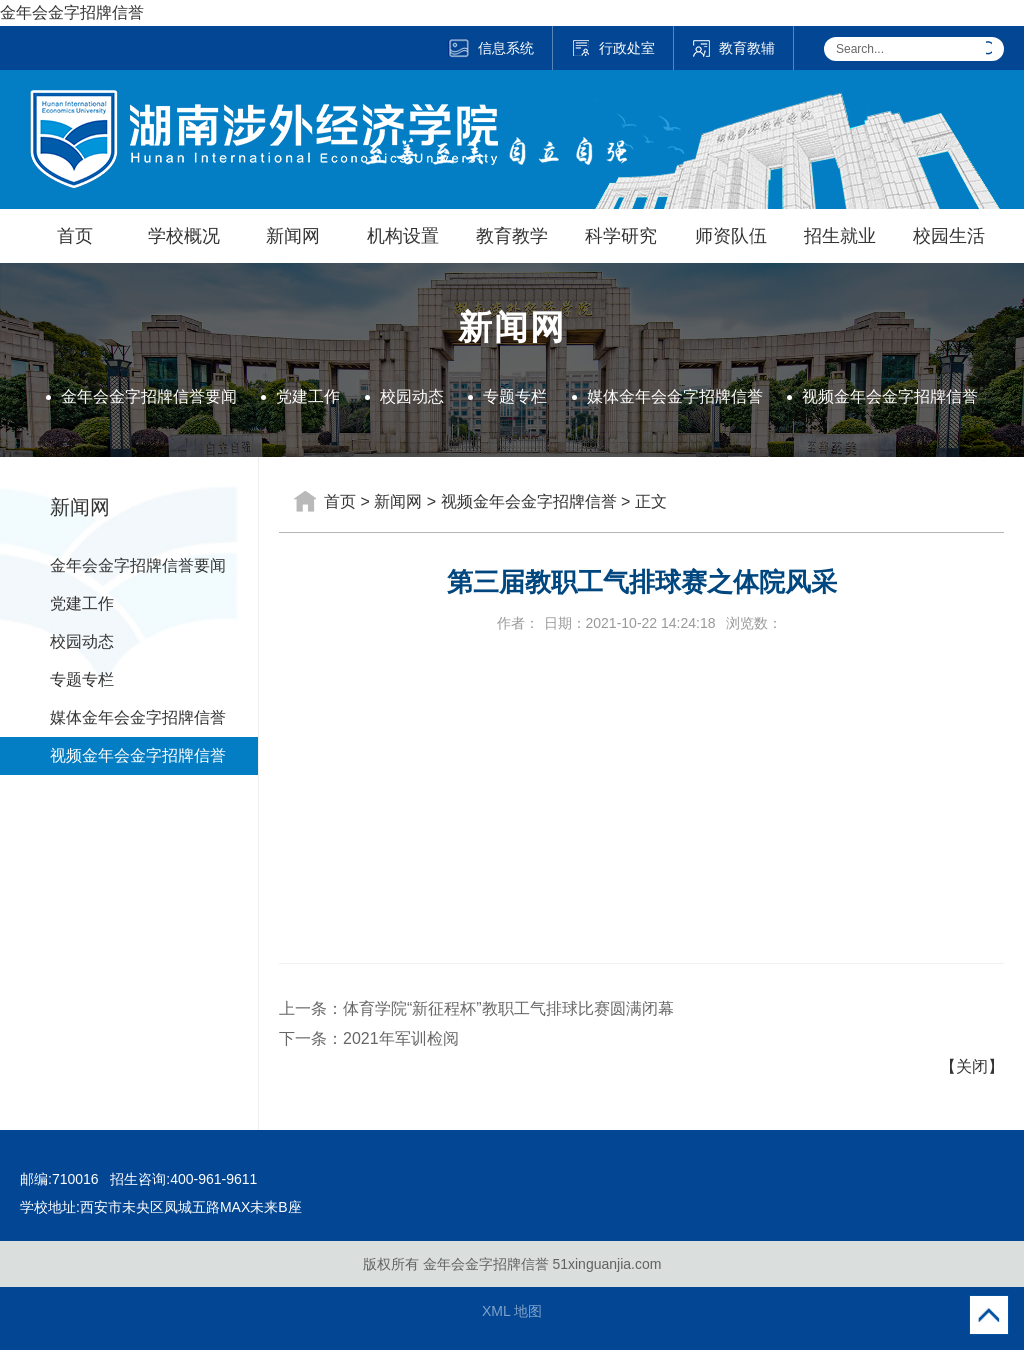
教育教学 (512, 236)
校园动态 (412, 396)
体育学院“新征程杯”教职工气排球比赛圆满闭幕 (508, 1008)
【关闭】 (972, 1066)
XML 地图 (512, 1311)
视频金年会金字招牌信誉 (890, 396)
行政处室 (613, 48)
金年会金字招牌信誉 (72, 12)
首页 (75, 236)
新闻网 (293, 236)
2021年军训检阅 (401, 1038)
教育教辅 (733, 48)
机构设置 (403, 236)
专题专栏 (515, 396)
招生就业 (840, 236)
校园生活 (949, 236)
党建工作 (308, 396)
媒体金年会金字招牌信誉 (675, 396)
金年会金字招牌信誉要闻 (149, 396)
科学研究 (621, 236)
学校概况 (184, 236)
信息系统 (490, 48)
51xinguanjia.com (606, 1264)
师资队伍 (731, 236)
